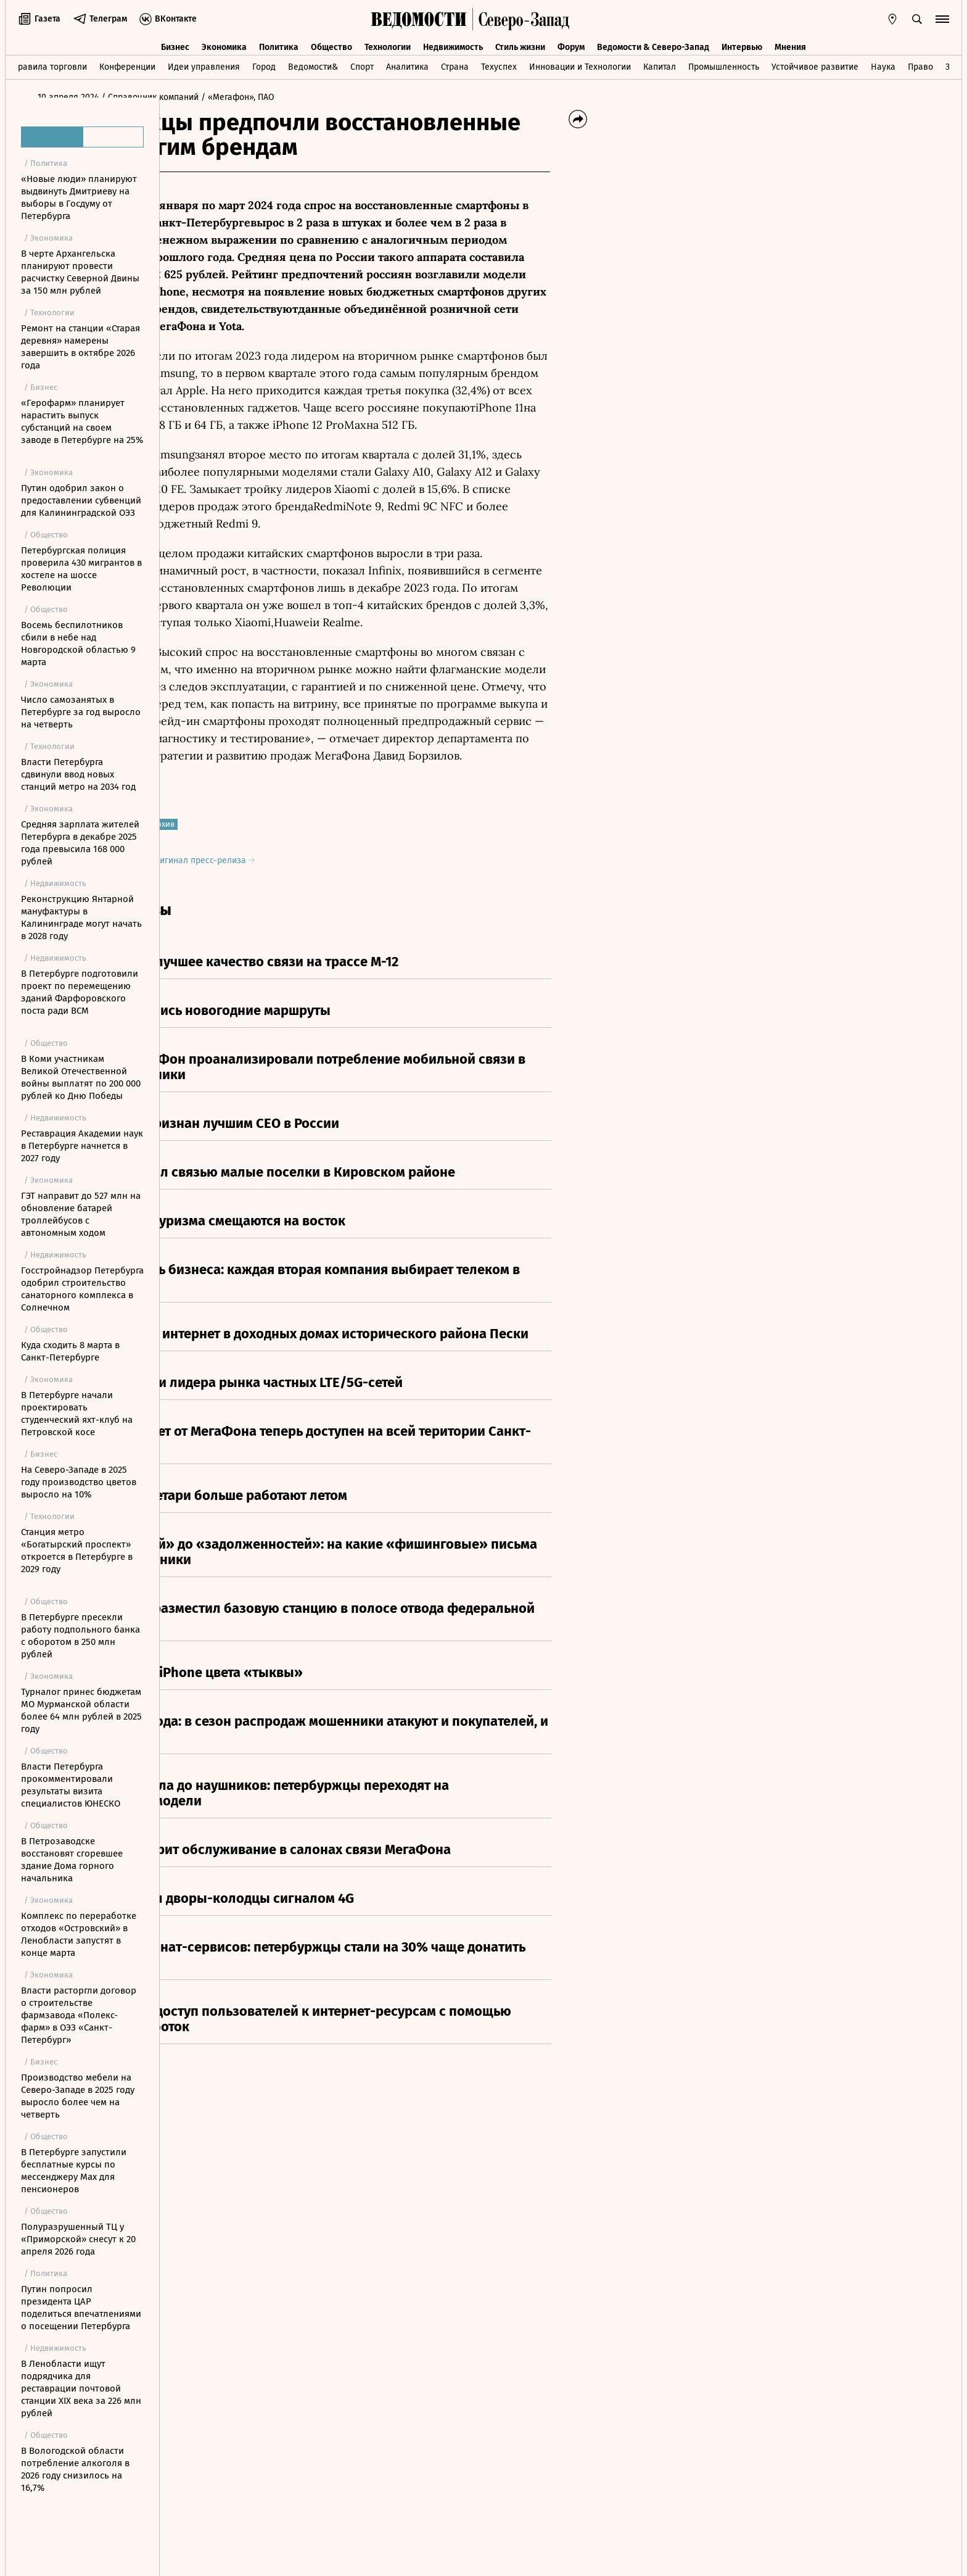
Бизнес (175, 41)
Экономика (224, 41)
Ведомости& (313, 64)
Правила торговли (49, 64)
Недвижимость (453, 41)
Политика (278, 41)
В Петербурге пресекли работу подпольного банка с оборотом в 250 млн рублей (80, 1636)
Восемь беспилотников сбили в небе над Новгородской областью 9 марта (78, 643)
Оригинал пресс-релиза (336, 860)
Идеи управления (204, 64)
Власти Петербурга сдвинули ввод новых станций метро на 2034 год (78, 774)
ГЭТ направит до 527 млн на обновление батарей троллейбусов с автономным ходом (81, 1214)
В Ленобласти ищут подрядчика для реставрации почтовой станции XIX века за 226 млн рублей (81, 2388)
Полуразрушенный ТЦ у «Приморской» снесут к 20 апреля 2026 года (78, 2239)
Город (264, 64)
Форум (571, 41)
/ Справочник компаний (284, 97)
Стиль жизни (520, 41)
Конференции (127, 64)
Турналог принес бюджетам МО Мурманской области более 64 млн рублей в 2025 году (81, 1710)
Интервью (742, 41)
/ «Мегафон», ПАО (372, 97)
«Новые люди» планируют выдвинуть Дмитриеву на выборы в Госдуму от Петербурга (79, 197)
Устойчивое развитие (815, 64)
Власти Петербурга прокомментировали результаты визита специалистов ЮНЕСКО (70, 1785)
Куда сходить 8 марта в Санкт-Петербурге (70, 1351)
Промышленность (723, 64)
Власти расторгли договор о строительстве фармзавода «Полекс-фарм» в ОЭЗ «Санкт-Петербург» (78, 2015)
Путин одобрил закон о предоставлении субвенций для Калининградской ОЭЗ (81, 500)
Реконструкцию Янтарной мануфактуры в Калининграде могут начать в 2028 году (81, 917)
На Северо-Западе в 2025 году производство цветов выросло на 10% (78, 1482)
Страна (455, 64)
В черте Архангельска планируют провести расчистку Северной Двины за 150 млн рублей (80, 272)
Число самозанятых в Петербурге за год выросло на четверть (81, 712)
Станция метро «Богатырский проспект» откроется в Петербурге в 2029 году (77, 1550)
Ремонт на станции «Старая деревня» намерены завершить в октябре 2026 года (80, 347)
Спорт (362, 64)
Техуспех (499, 64)
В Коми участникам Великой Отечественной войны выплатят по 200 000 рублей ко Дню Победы (81, 1077)
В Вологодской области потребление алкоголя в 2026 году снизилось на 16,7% (75, 2469)
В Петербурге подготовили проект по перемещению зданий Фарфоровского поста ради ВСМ (79, 992)
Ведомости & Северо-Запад (653, 41)
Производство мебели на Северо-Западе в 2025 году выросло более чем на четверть (77, 2096)
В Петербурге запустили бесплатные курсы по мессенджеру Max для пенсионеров (73, 2171)
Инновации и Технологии (580, 64)
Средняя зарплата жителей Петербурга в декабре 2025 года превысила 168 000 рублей (80, 843)
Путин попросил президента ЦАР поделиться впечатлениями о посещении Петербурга (81, 2308)
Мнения (790, 41)
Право (920, 64)
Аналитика (407, 64)
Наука (883, 64)
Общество (331, 41)
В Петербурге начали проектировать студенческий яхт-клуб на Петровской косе (77, 1413)
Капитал (659, 64)
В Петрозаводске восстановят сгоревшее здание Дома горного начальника (72, 1860)
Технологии (387, 41)
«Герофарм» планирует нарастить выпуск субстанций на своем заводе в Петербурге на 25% (82, 421)
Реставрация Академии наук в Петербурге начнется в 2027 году (82, 1146)
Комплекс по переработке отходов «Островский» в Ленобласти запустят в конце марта (78, 1934)
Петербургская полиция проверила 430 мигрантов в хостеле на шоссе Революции (81, 569)
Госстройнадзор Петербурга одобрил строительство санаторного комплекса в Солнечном (82, 1289)
